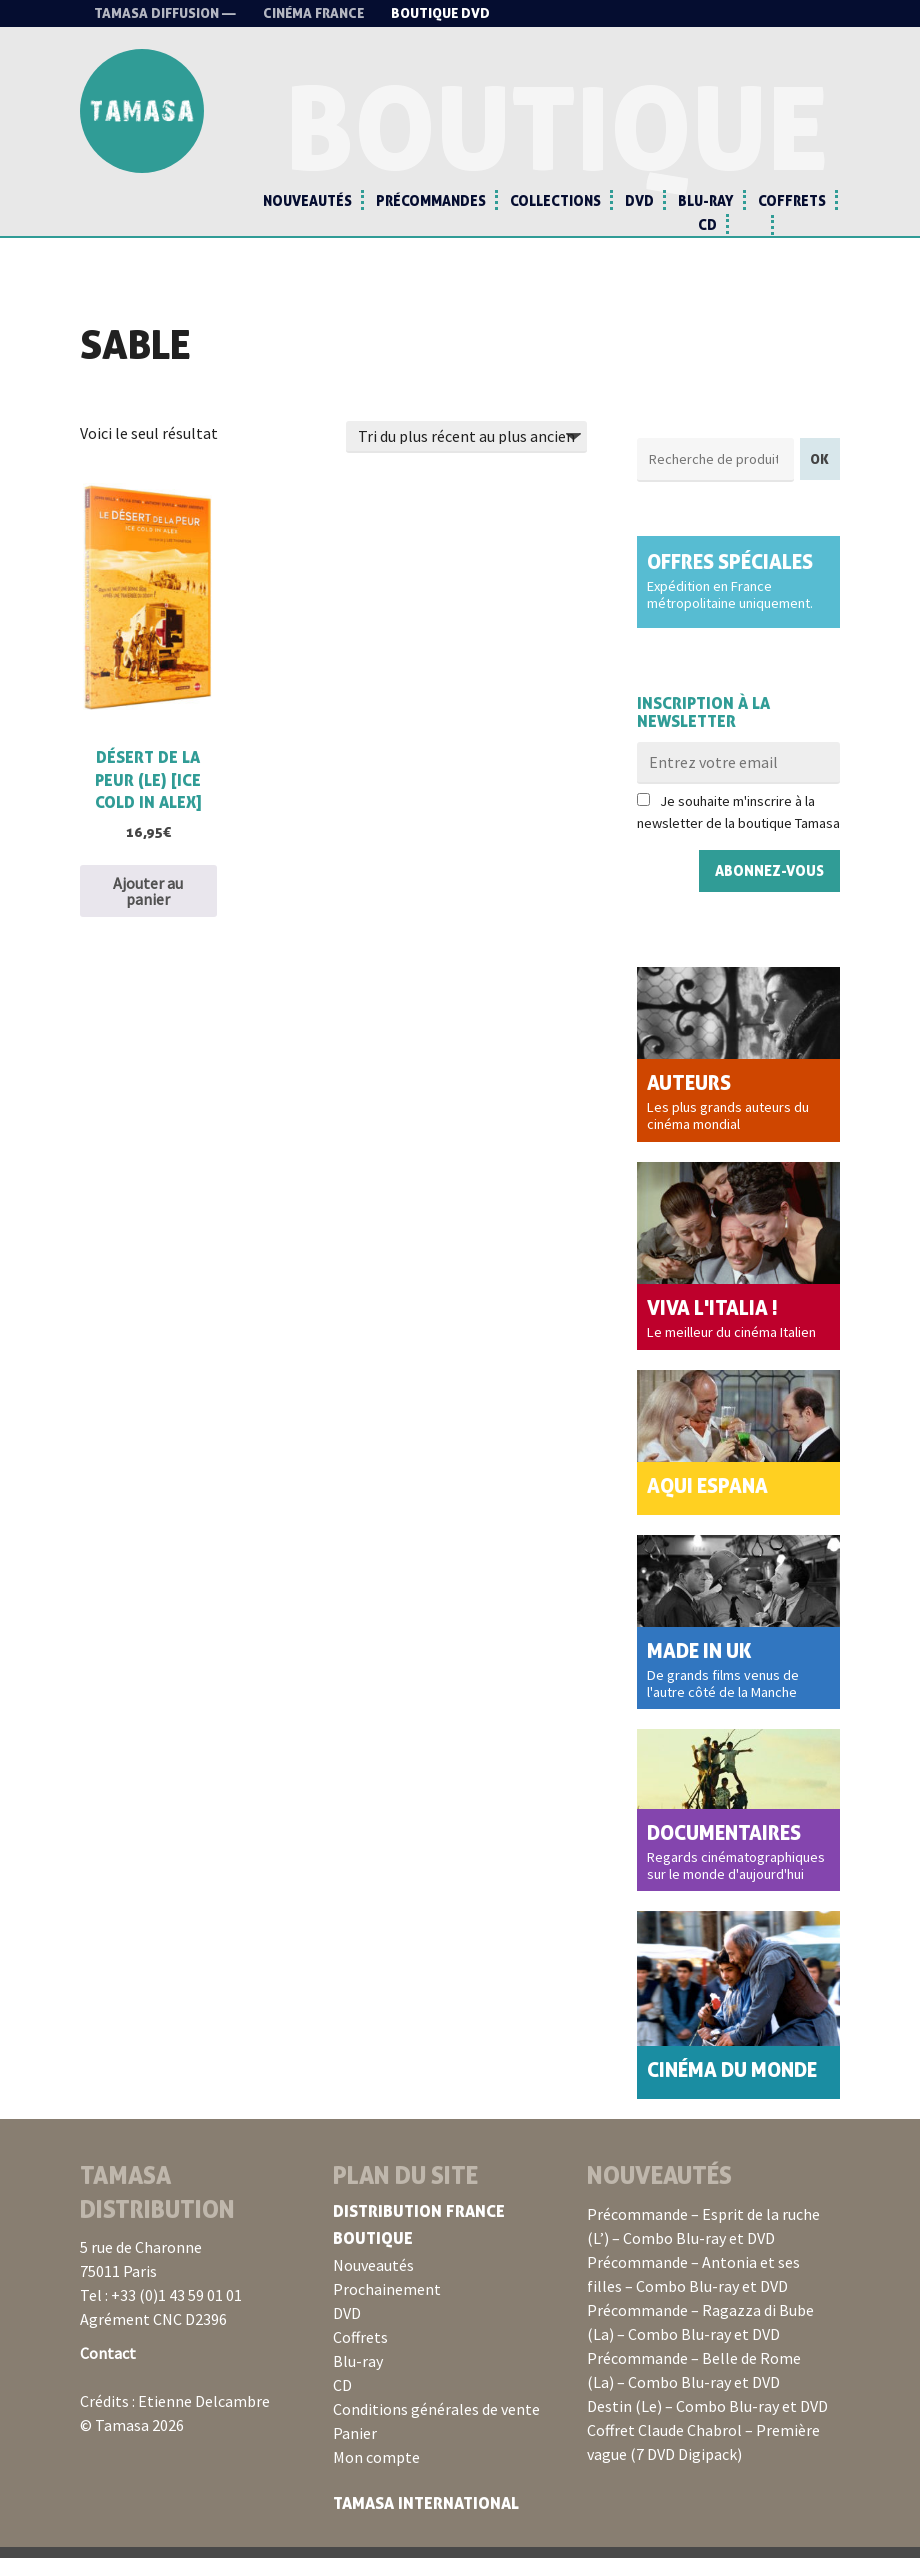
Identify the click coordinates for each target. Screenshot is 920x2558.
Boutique (373, 2249)
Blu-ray (706, 200)
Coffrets (792, 200)
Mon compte (376, 2468)
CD (707, 224)
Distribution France (419, 2222)
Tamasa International (426, 2514)
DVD (639, 200)
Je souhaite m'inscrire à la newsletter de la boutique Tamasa (738, 823)
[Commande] (466, 448)
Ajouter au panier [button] (148, 902)
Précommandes (431, 200)
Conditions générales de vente (436, 2420)
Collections (555, 200)
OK (820, 470)
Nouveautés (307, 200)
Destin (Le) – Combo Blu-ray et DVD (707, 2417)
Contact (108, 2364)
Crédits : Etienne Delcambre (175, 2412)
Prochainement (387, 2300)
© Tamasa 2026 (132, 2436)
